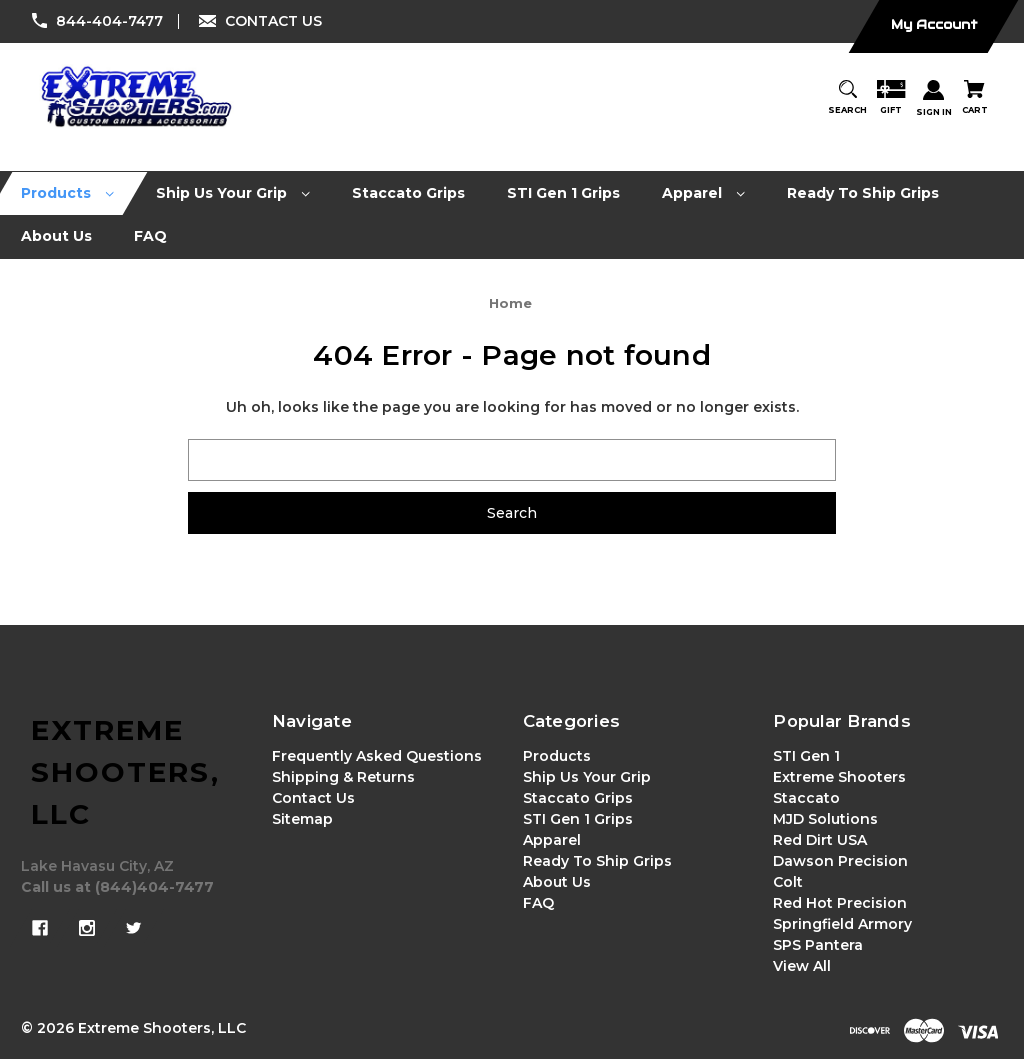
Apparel (552, 840)
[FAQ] (151, 236)
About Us (557, 882)
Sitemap (302, 819)
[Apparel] (704, 193)
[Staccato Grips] (409, 193)
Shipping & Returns (343, 777)
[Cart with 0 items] (975, 98)
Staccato (806, 798)
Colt (788, 882)
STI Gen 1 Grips (578, 819)
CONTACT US (273, 21)
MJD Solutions (825, 819)
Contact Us (313, 798)
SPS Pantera (818, 945)
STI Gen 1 (806, 756)
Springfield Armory (842, 924)
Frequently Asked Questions (377, 756)
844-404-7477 (109, 21)
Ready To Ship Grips (597, 861)
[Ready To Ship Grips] (863, 193)
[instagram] (87, 928)
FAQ (538, 903)
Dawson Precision (840, 861)
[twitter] (134, 928)
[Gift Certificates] (891, 98)
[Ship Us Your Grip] (233, 193)
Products (557, 756)
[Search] (847, 98)
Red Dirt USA (820, 840)
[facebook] (40, 928)
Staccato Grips (578, 798)
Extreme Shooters (839, 777)
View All (802, 966)
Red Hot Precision (840, 903)
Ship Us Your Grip (587, 777)
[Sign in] (934, 99)
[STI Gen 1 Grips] (564, 193)
